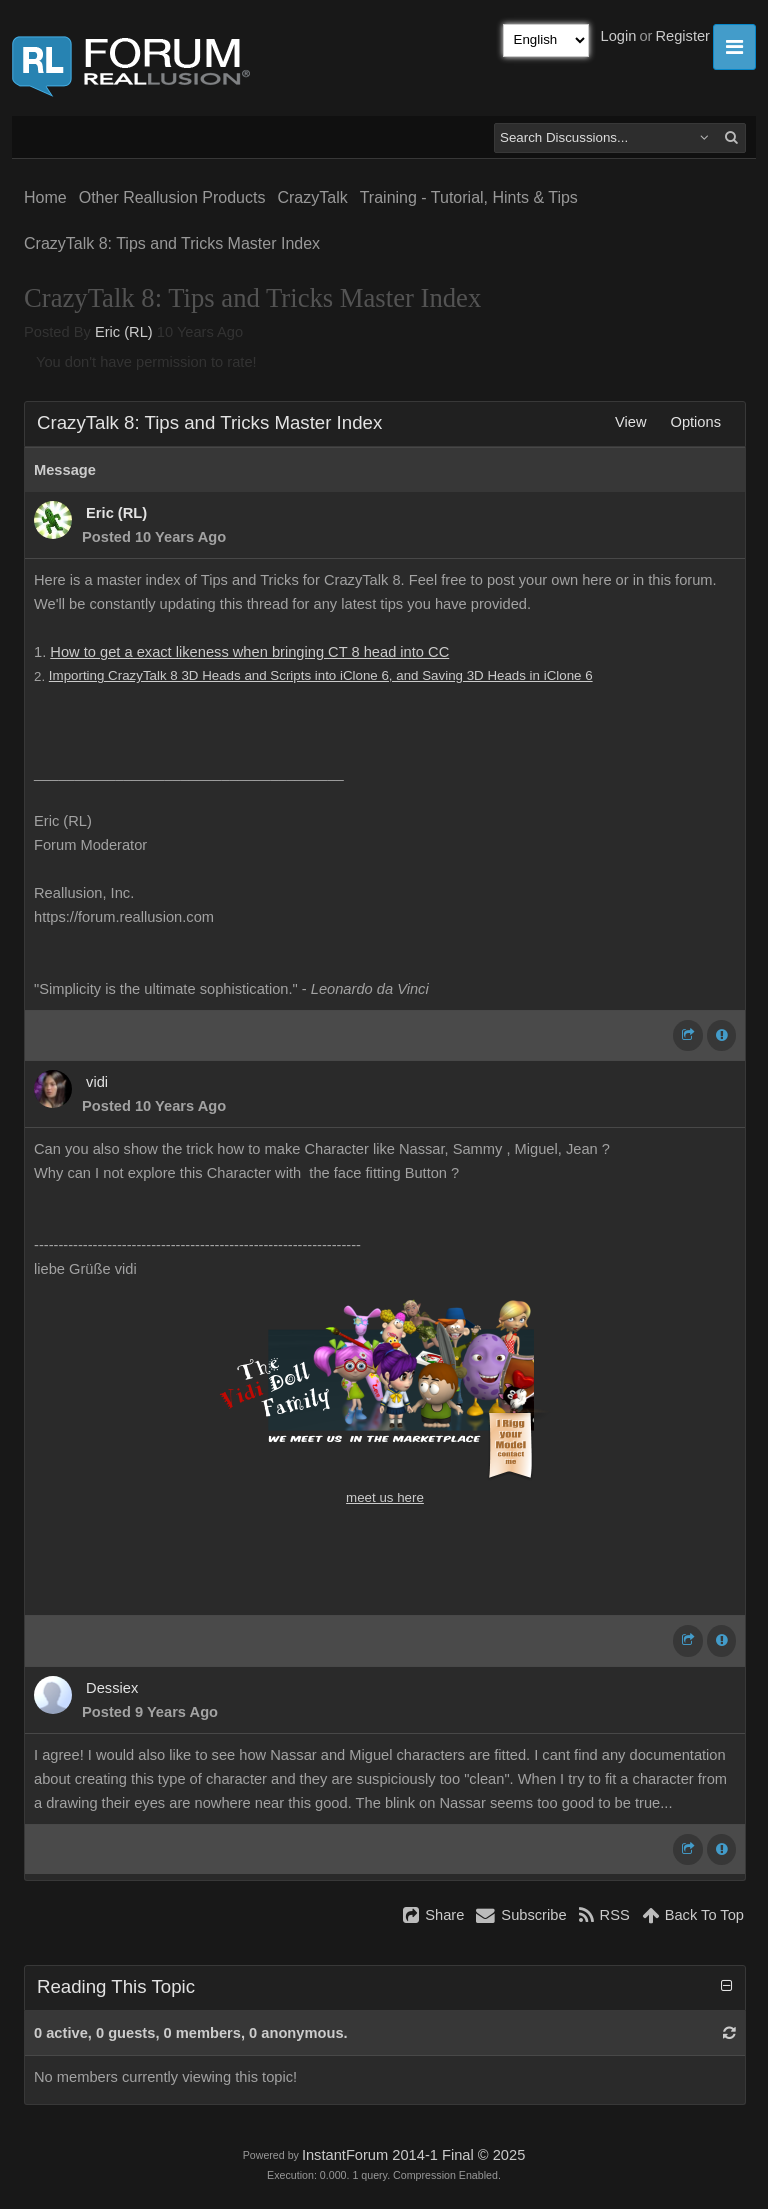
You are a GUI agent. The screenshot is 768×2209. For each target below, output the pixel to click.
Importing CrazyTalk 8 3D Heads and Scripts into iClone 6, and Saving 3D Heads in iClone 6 (321, 675)
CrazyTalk (312, 197)
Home (45, 197)
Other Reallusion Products (172, 197)
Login (619, 36)
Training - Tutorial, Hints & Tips (469, 197)
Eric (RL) (124, 332)
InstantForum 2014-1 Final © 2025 (413, 2155)
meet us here (385, 1497)
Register (682, 36)
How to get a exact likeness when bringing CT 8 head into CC (249, 652)
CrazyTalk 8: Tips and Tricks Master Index (172, 243)
